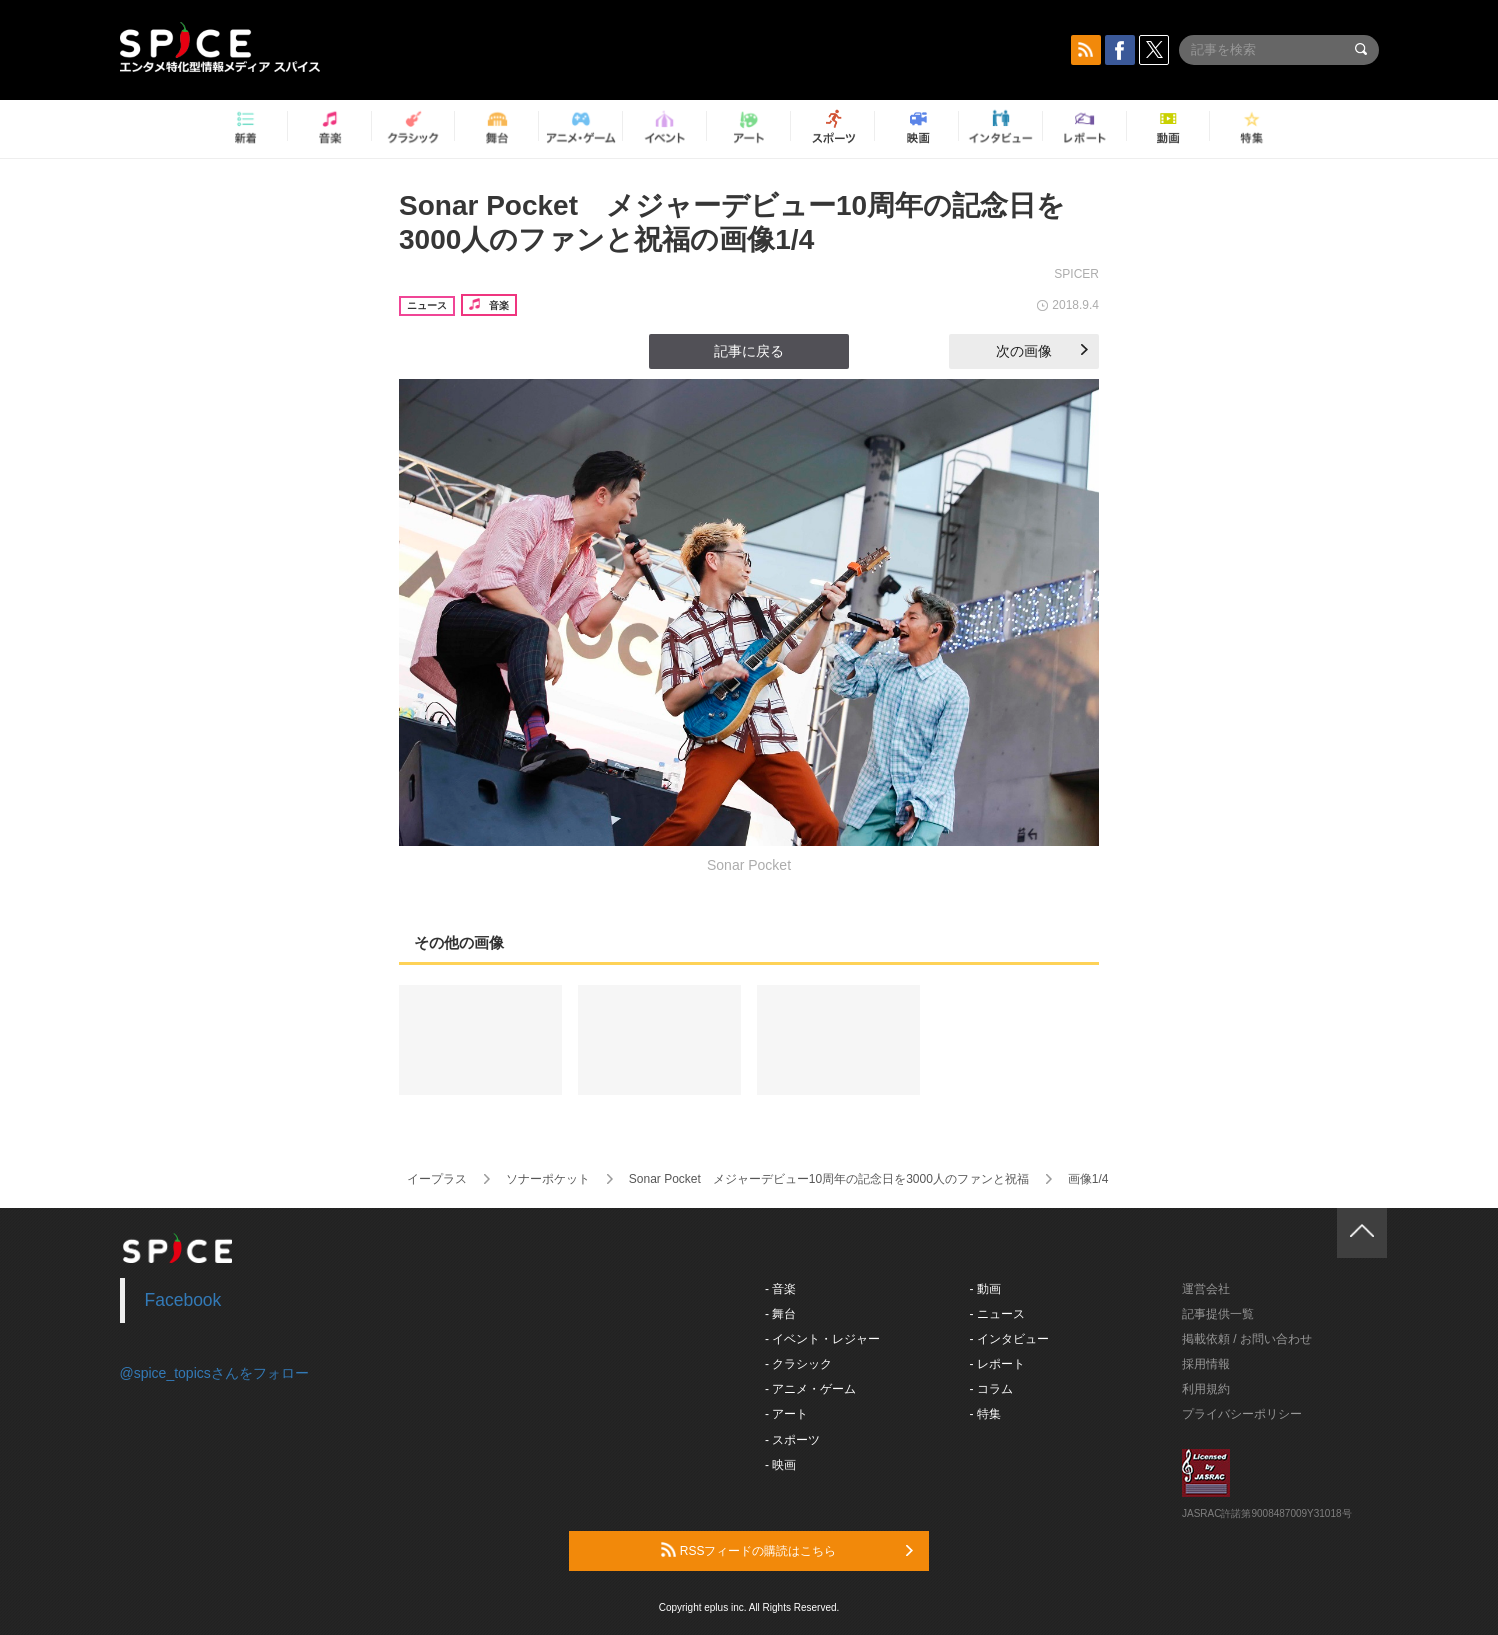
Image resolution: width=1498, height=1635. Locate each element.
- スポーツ (792, 1440)
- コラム (991, 1389)
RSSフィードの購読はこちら (787, 1550)
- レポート (997, 1364)
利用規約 (1206, 1389)
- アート (786, 1414)
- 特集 (985, 1414)
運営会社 (1206, 1289)
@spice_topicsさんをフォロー (214, 1373)
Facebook (183, 1300)
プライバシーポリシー (1242, 1414)
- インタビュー (1009, 1339)
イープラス (437, 1179)
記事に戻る (749, 351)
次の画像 (1042, 351)
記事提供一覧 (1218, 1314)
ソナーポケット (548, 1179)
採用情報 (1206, 1364)
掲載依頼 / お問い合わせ (1247, 1339)
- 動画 (985, 1289)
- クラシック (798, 1364)
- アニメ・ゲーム (810, 1389)
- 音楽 (780, 1289)
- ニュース (997, 1314)
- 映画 (780, 1465)
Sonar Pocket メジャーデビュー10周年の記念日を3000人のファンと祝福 (829, 1179)
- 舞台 (780, 1314)
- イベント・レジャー (822, 1339)
